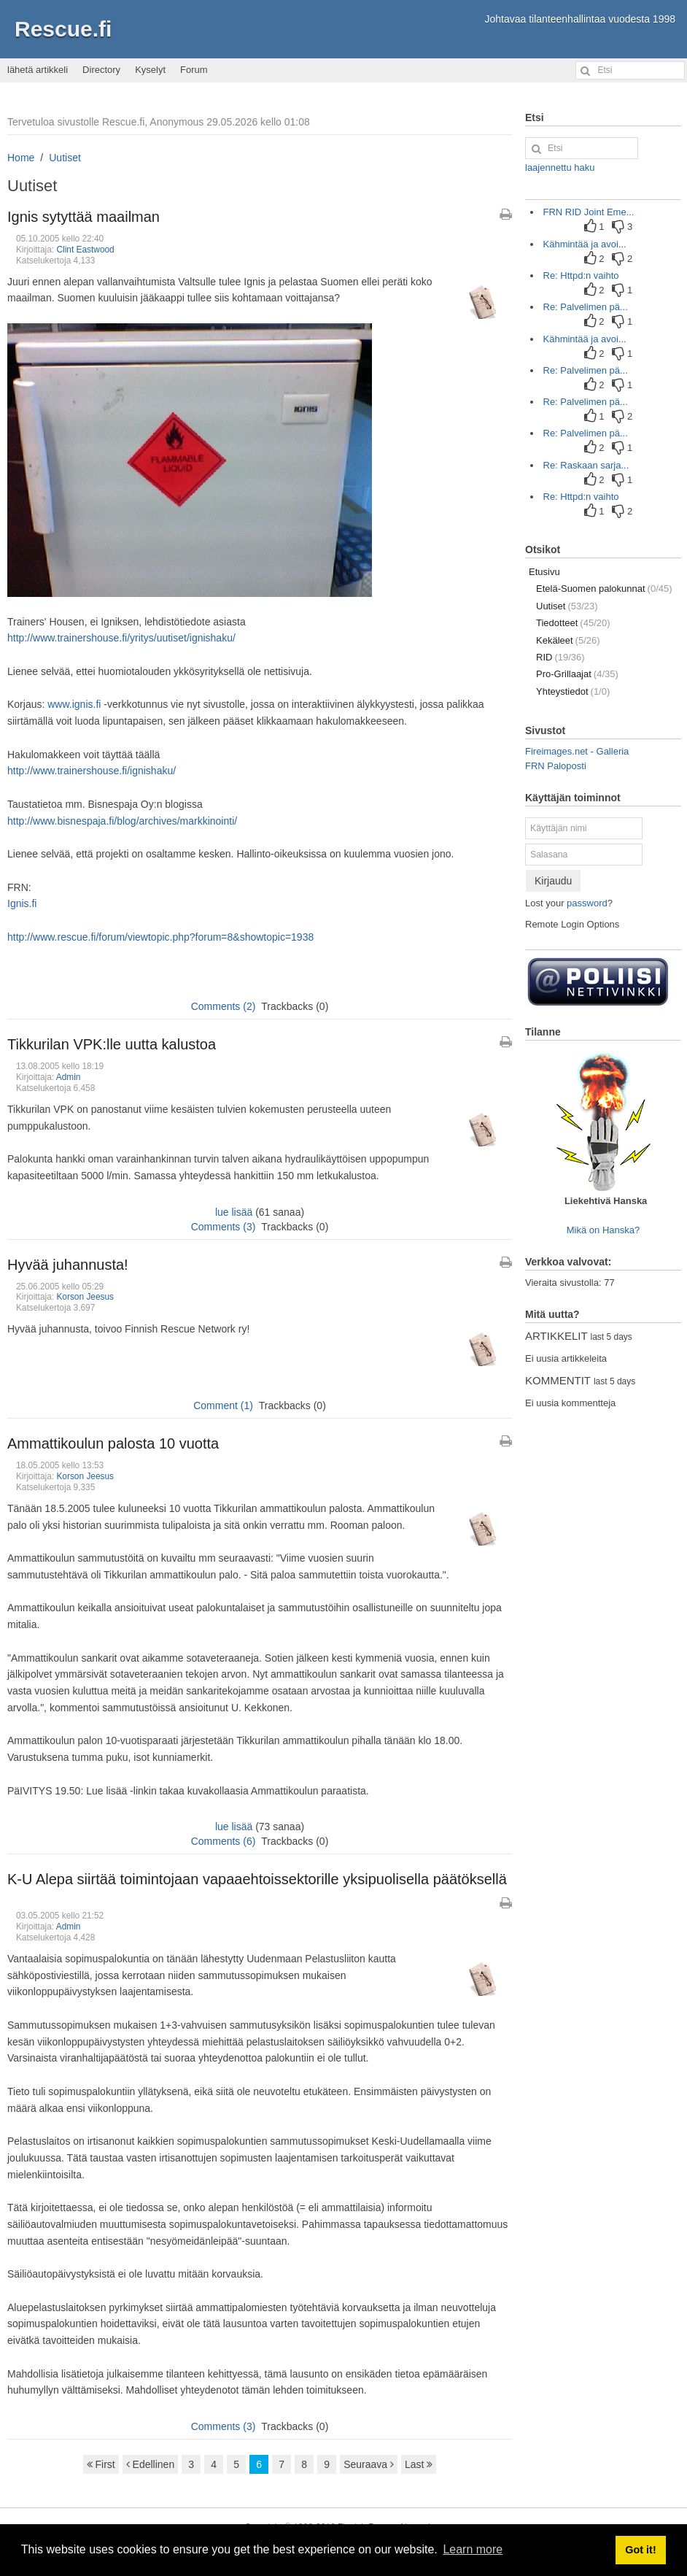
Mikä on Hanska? (603, 1230)
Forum (194, 69)
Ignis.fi (21, 903)
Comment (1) (223, 1405)
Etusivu (544, 571)
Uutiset (65, 157)
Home (20, 157)
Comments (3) (223, 1227)
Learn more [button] (472, 2549)
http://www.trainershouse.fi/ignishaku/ (91, 770)
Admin (68, 1077)
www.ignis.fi (74, 704)
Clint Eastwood (85, 249)
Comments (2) (223, 1006)
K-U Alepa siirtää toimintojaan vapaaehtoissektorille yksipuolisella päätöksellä (257, 1879)
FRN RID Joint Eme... (588, 212)
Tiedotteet (573, 622)
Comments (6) (223, 1841)
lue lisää (233, 1212)
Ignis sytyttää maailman (83, 217)
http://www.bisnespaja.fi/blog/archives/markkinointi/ (122, 821)
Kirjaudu (553, 881)
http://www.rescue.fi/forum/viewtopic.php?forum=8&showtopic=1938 (160, 937)
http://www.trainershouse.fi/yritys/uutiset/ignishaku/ (121, 638)
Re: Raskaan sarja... (586, 465)
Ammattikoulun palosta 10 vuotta (113, 1443)
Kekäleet (568, 640)
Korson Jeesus (85, 1297)
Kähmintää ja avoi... (584, 244)
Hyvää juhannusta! (67, 1265)
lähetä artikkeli (37, 69)
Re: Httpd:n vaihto (581, 275)
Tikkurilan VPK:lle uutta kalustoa (111, 1044)
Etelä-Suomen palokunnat (604, 588)
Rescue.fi (63, 29)
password (587, 903)
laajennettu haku (559, 167)
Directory (101, 69)
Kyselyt (150, 69)
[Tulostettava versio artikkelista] (506, 214)
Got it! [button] (640, 2550)
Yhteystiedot (573, 691)
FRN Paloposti (555, 765)
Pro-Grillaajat (577, 673)
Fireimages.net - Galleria (577, 751)
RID (560, 657)
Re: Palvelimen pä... (585, 306)
